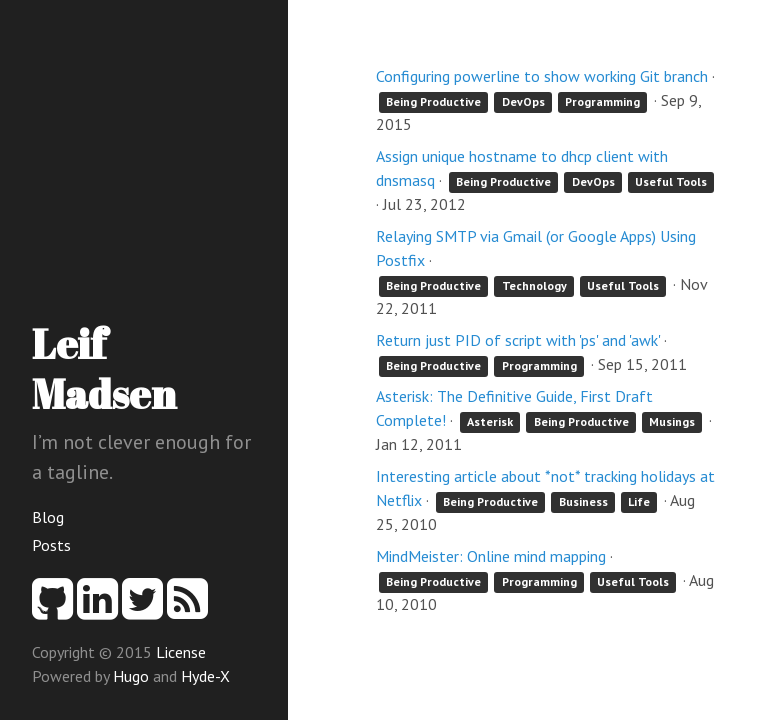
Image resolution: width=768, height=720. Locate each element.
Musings (672, 421)
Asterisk (490, 421)
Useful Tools (671, 181)
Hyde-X (205, 676)
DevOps (523, 101)
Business (583, 501)
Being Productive (433, 101)
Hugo (131, 676)
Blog (48, 517)
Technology (534, 285)
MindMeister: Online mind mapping (491, 556)
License (181, 652)
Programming (602, 101)
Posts (51, 545)
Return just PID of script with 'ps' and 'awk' (518, 340)
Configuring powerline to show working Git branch (542, 76)
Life (639, 501)
